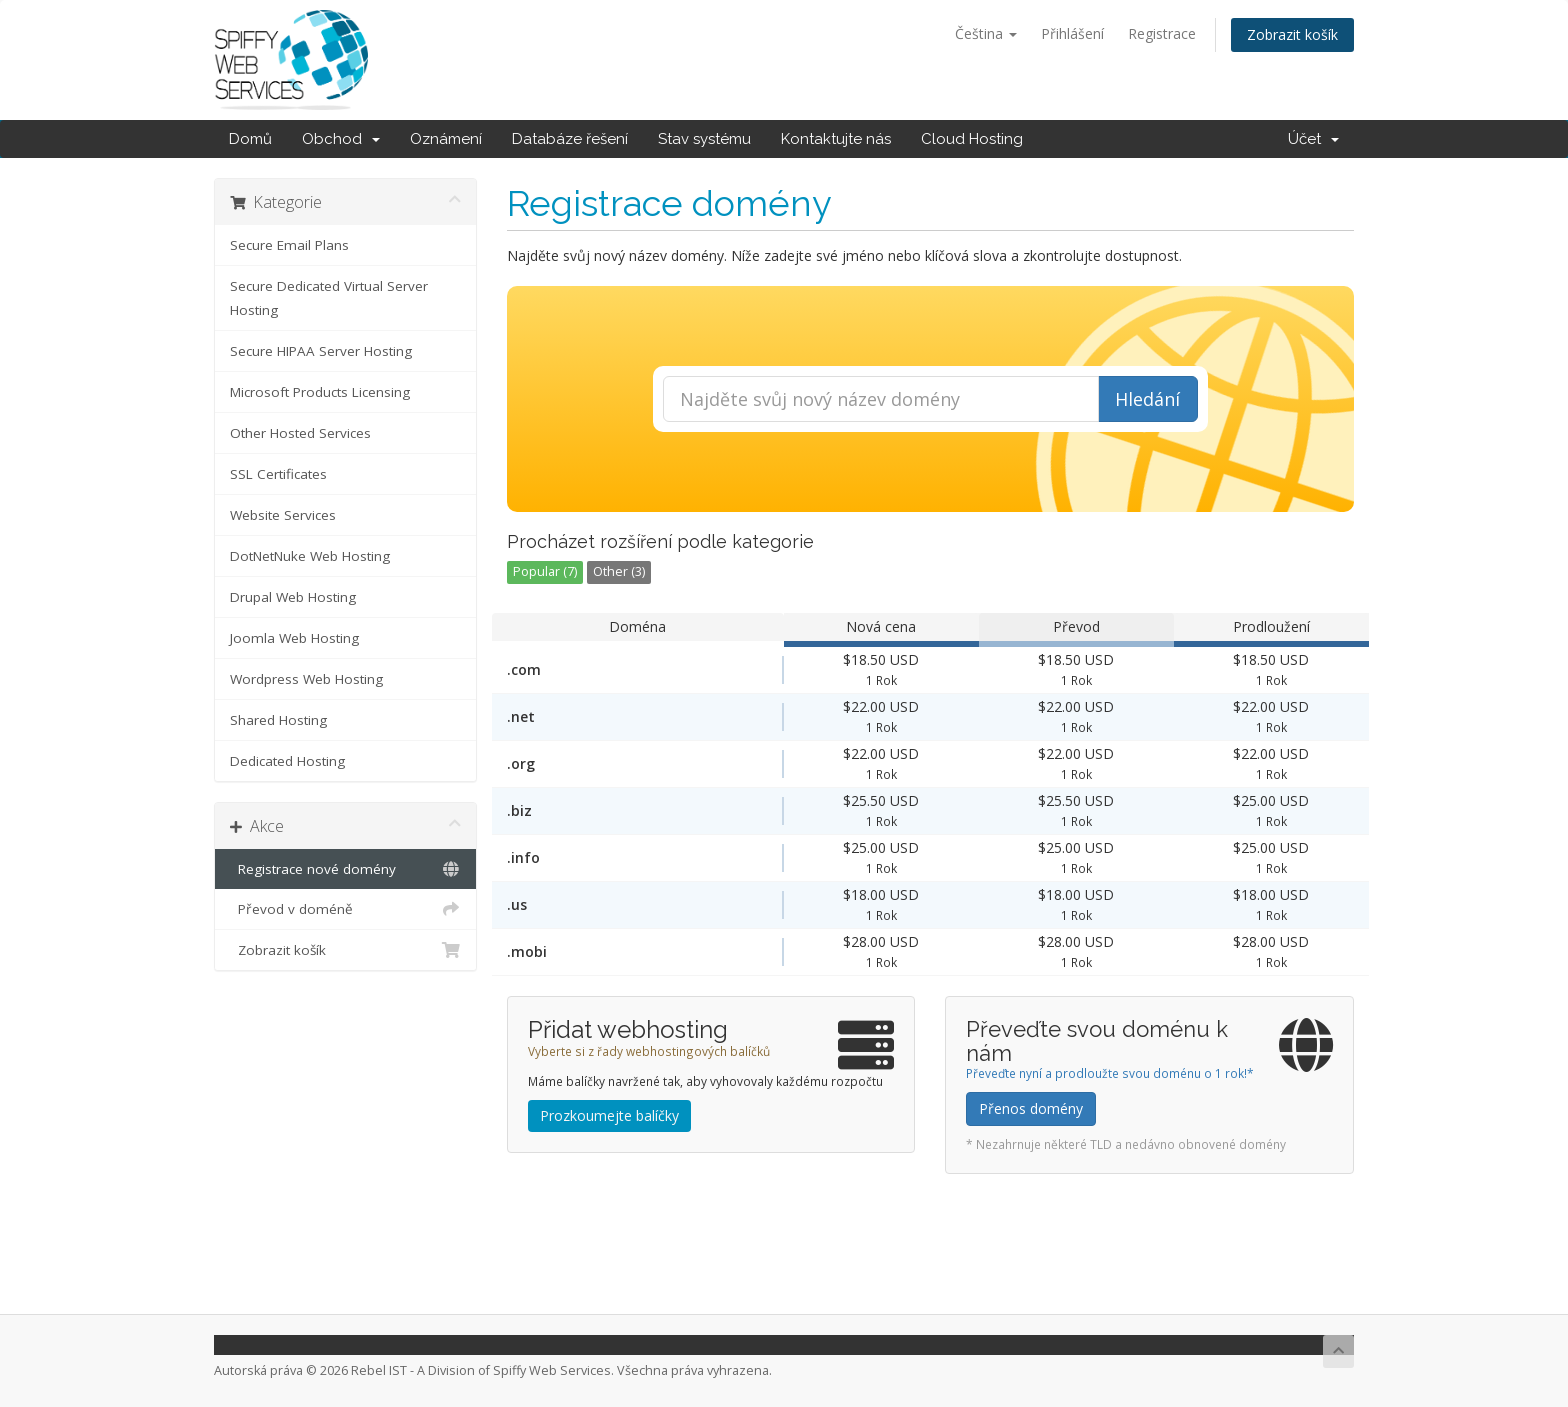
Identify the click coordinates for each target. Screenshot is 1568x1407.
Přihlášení (1072, 33)
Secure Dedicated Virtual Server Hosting (329, 298)
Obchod (341, 139)
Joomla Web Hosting (294, 638)
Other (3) (619, 571)
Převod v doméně (345, 909)
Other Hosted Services (300, 433)
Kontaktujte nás (836, 139)
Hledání (1147, 399)
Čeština (986, 33)
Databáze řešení (570, 139)
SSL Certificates (278, 474)
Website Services (283, 515)
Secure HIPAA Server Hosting (321, 351)
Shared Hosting (278, 720)
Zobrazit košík (1292, 34)
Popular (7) (545, 571)
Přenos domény (1031, 1108)
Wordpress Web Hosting (306, 679)
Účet (1313, 139)
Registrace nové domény (345, 869)
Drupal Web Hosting (293, 597)
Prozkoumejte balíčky (609, 1115)
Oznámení (446, 139)
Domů (250, 139)
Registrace (1162, 33)
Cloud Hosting (972, 139)
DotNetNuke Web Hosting (310, 556)
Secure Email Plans (289, 245)
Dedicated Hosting (287, 761)
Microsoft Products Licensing (320, 392)
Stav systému (704, 139)
